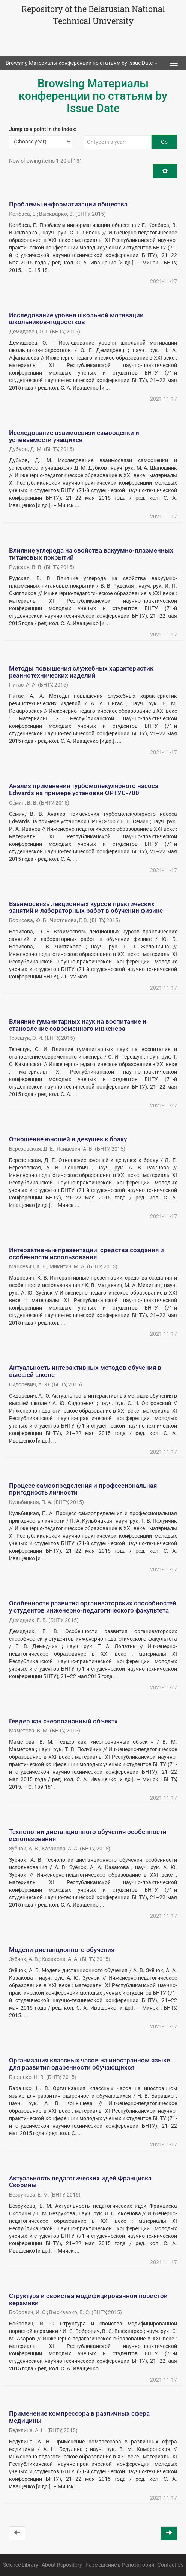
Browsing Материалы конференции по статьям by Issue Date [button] (82, 63)
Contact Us (170, 2565)
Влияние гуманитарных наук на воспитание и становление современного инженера (77, 1025)
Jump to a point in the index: (42, 129)
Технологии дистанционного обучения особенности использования (87, 1835)
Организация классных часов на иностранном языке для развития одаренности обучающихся (89, 2063)
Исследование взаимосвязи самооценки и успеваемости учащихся (74, 436)
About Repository (62, 2565)
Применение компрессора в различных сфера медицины (79, 2417)
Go (164, 142)
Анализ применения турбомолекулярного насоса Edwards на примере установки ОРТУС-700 (83, 789)
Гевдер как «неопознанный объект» (63, 1721)
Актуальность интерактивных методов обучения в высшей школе (85, 1371)
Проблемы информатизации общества (68, 204)
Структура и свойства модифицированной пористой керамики (88, 2299)
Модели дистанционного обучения (61, 1949)
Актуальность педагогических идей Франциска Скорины (80, 2181)
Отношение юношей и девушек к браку (68, 1139)
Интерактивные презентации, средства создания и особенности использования (86, 1253)
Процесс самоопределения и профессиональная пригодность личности (83, 1489)
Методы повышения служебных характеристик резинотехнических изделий (81, 672)
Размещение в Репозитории (120, 2565)
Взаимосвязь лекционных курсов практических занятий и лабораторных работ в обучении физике (86, 907)
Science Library (20, 2565)
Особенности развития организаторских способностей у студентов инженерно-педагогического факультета (92, 1606)
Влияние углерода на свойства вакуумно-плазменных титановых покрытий (91, 554)
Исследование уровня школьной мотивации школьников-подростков (76, 318)
